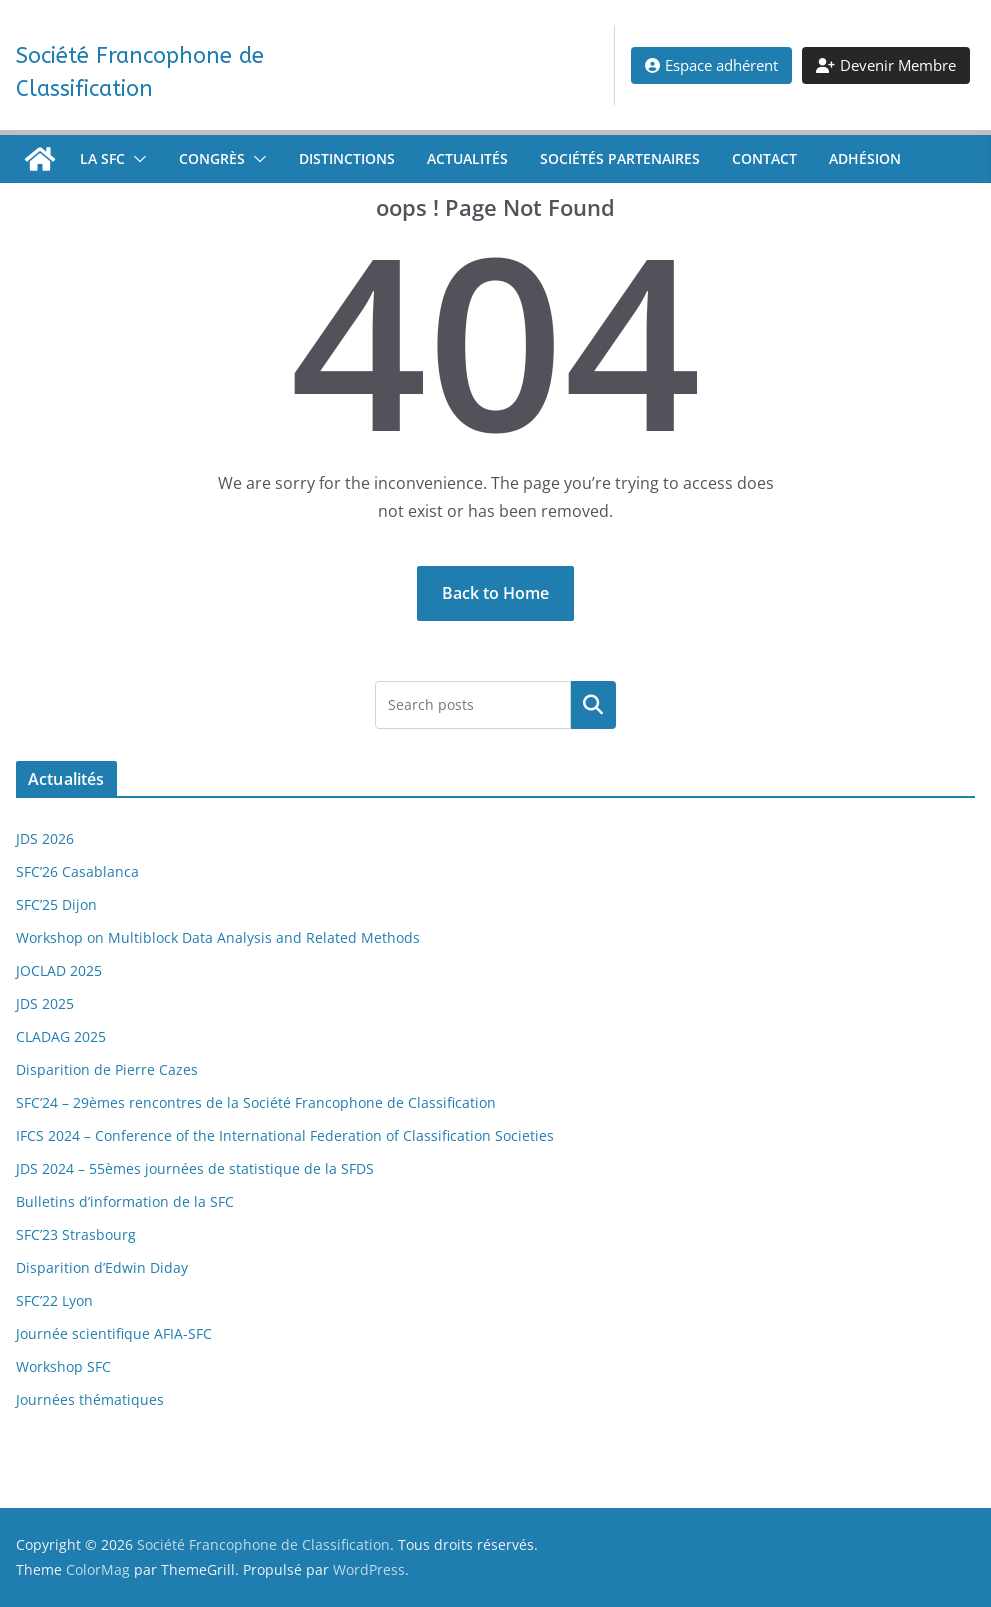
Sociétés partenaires (620, 158)
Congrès (212, 158)
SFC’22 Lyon (54, 1300)
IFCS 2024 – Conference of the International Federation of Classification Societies (285, 1135)
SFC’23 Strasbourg (76, 1234)
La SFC (102, 158)
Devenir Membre (886, 65)
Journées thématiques (90, 1399)
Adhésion (865, 158)
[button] (136, 159)
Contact (764, 158)
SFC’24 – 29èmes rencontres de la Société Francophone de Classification (256, 1102)
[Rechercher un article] (593, 705)
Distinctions (347, 158)
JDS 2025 (45, 1003)
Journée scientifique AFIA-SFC (114, 1333)
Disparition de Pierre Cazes (107, 1069)
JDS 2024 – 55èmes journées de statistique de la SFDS (195, 1168)
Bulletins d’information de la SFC (125, 1201)
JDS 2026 (45, 838)
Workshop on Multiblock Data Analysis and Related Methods (218, 937)
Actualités (467, 158)
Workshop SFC (63, 1366)
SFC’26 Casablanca (77, 871)
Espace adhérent (711, 65)
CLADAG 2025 (61, 1036)
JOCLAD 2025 (59, 970)
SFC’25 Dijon (56, 904)
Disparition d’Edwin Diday (102, 1267)
